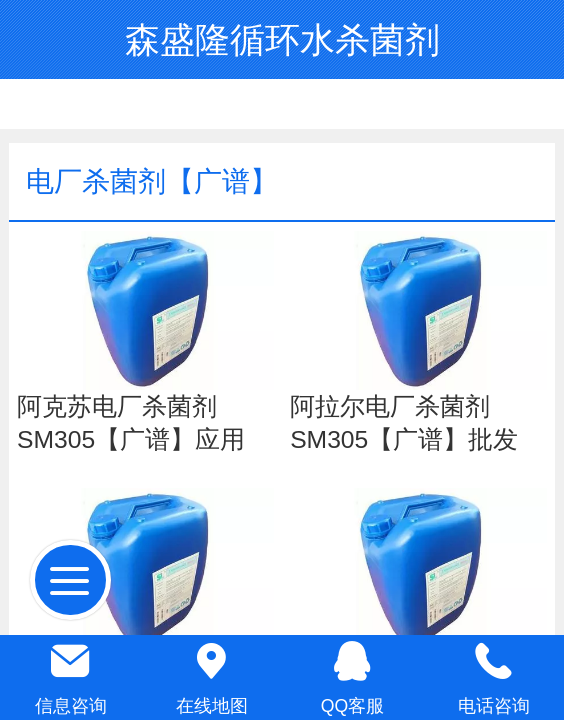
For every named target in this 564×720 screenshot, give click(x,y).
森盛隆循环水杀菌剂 (282, 39)
